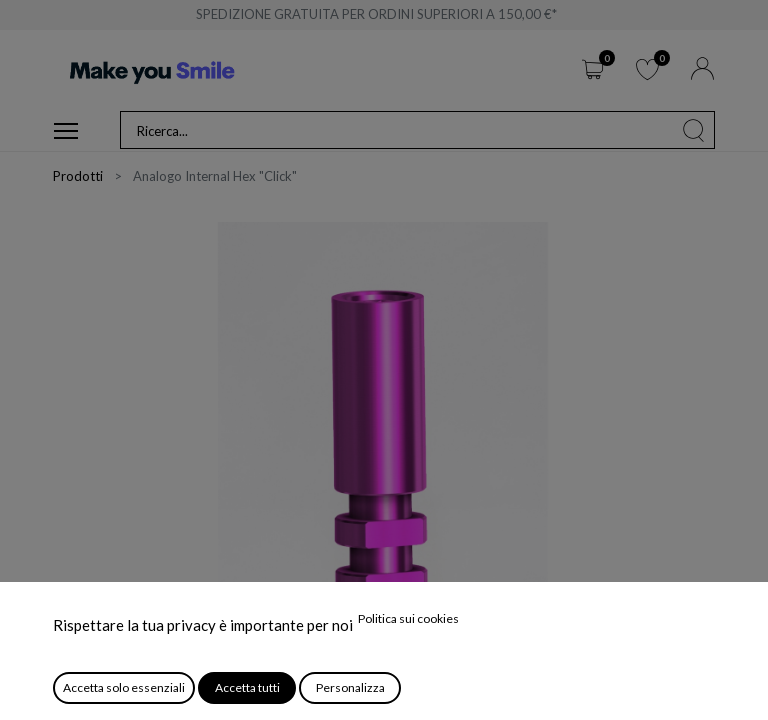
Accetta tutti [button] (247, 687)
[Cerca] (694, 130)
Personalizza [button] (350, 687)
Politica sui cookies (408, 618)
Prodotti (78, 176)
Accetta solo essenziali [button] (124, 687)
